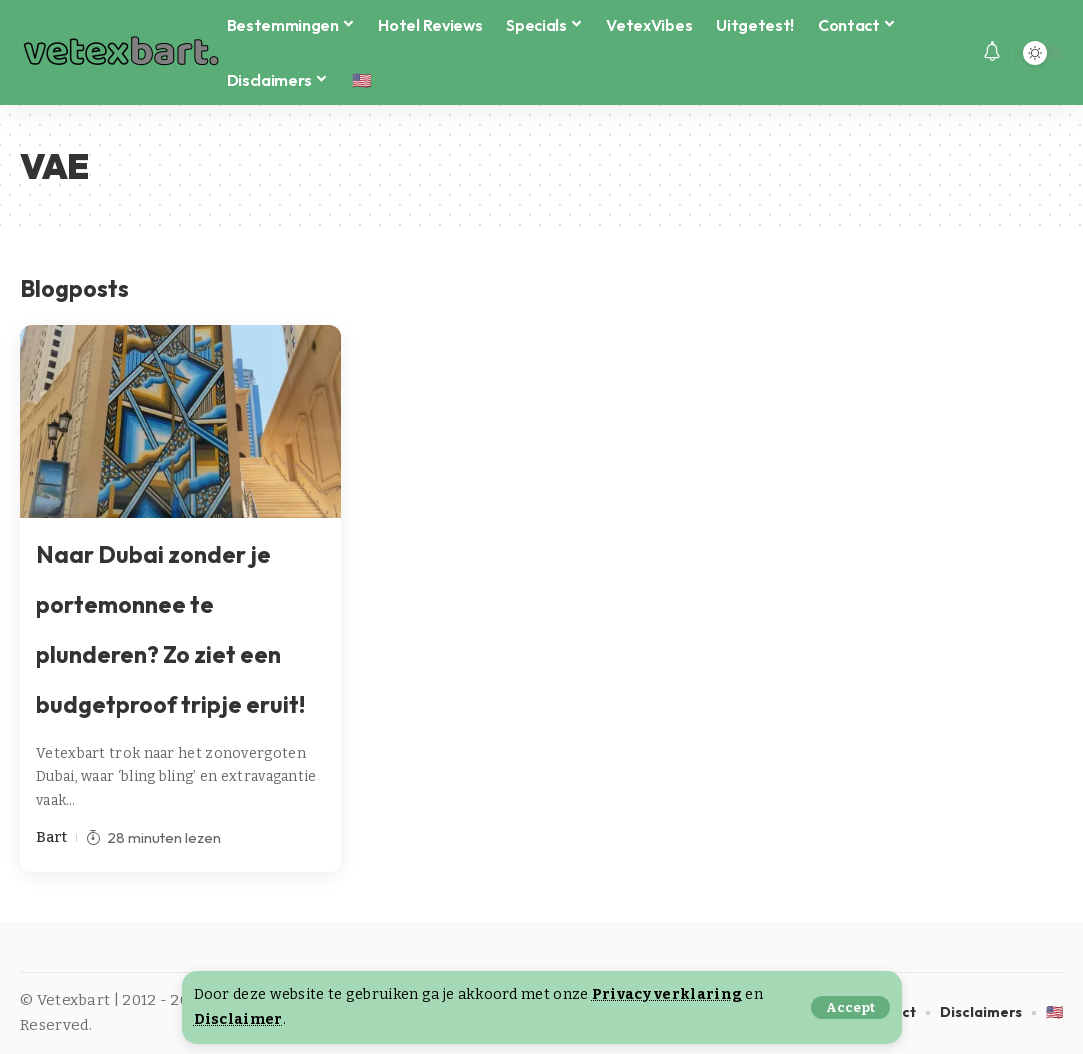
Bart (51, 837)
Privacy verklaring (667, 994)
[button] (850, 1007)
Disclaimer (238, 1019)
